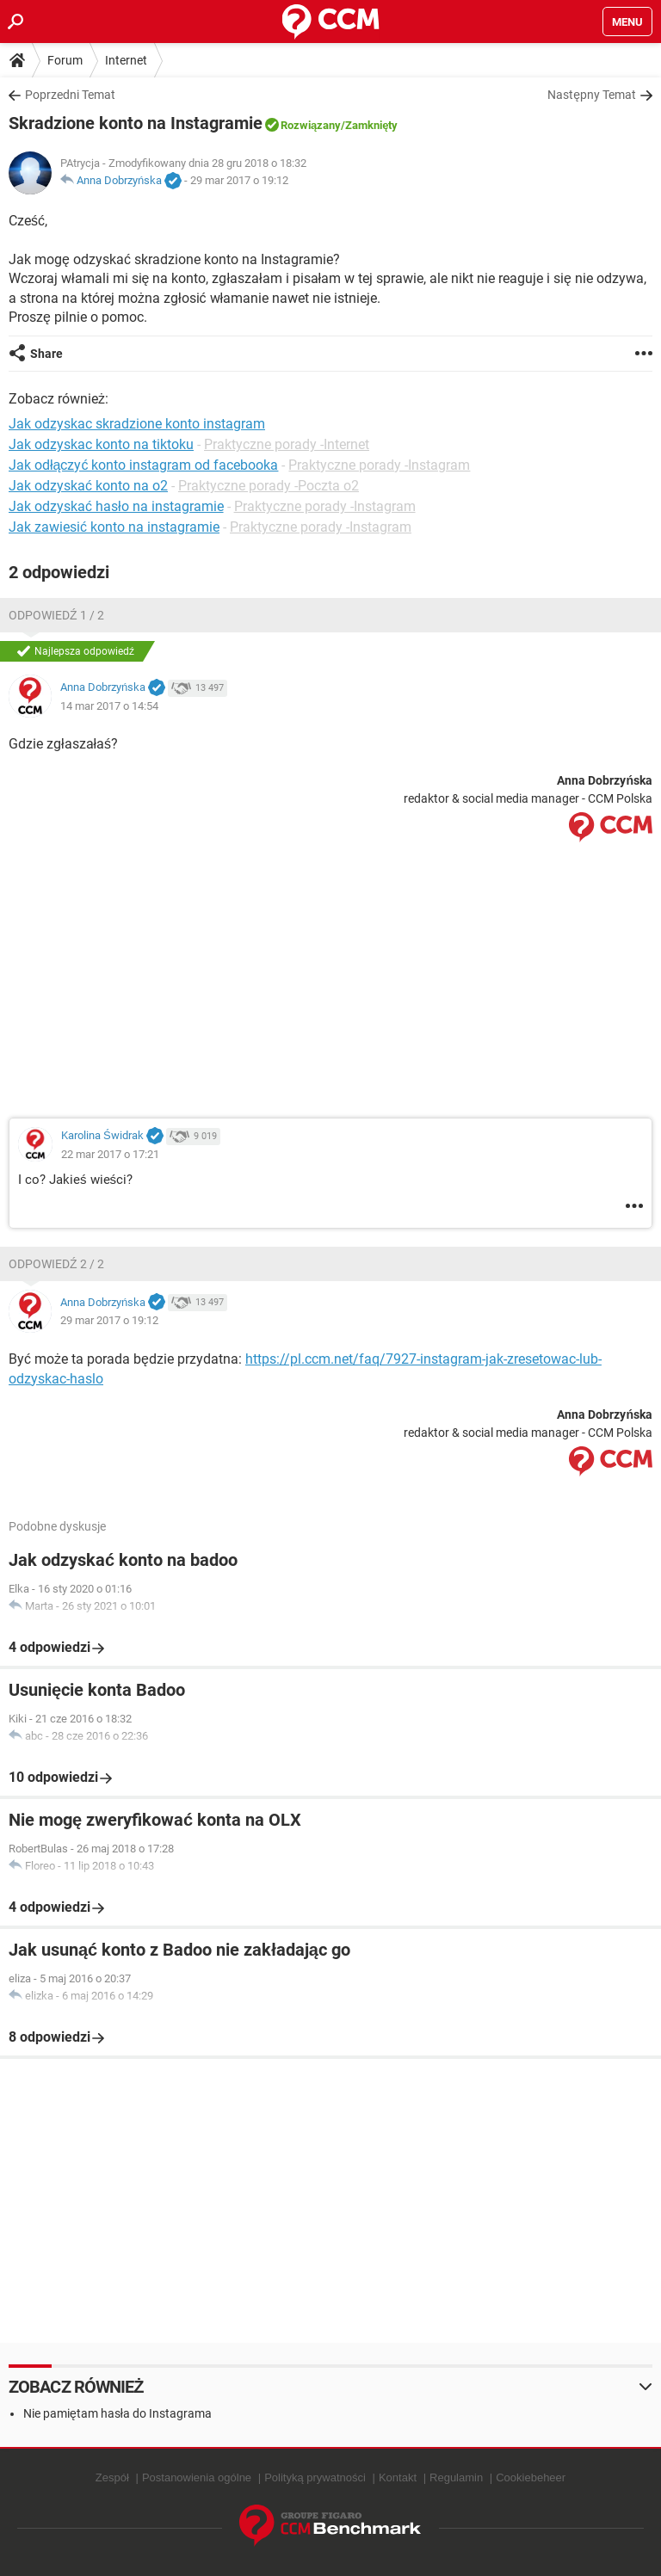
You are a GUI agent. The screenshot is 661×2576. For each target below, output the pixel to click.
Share (46, 354)
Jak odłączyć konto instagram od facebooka (143, 465)
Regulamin (456, 2477)
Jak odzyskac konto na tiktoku (101, 444)
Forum (65, 60)
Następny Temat (591, 95)
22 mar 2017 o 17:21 (110, 1154)
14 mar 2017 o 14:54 (109, 705)
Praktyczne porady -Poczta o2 (268, 486)
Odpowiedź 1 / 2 (56, 615)
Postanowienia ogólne (196, 2477)
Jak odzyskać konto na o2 (88, 486)
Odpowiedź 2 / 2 (56, 1264)
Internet (126, 60)
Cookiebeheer (530, 2477)
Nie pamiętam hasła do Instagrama (117, 2413)
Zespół (112, 2477)
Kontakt (398, 2477)
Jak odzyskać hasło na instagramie (116, 506)
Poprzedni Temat (70, 95)
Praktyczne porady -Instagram (379, 465)
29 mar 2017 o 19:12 (239, 180)
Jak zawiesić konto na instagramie (114, 527)
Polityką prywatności (315, 2477)
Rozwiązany (311, 125)
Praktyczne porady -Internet (286, 444)
